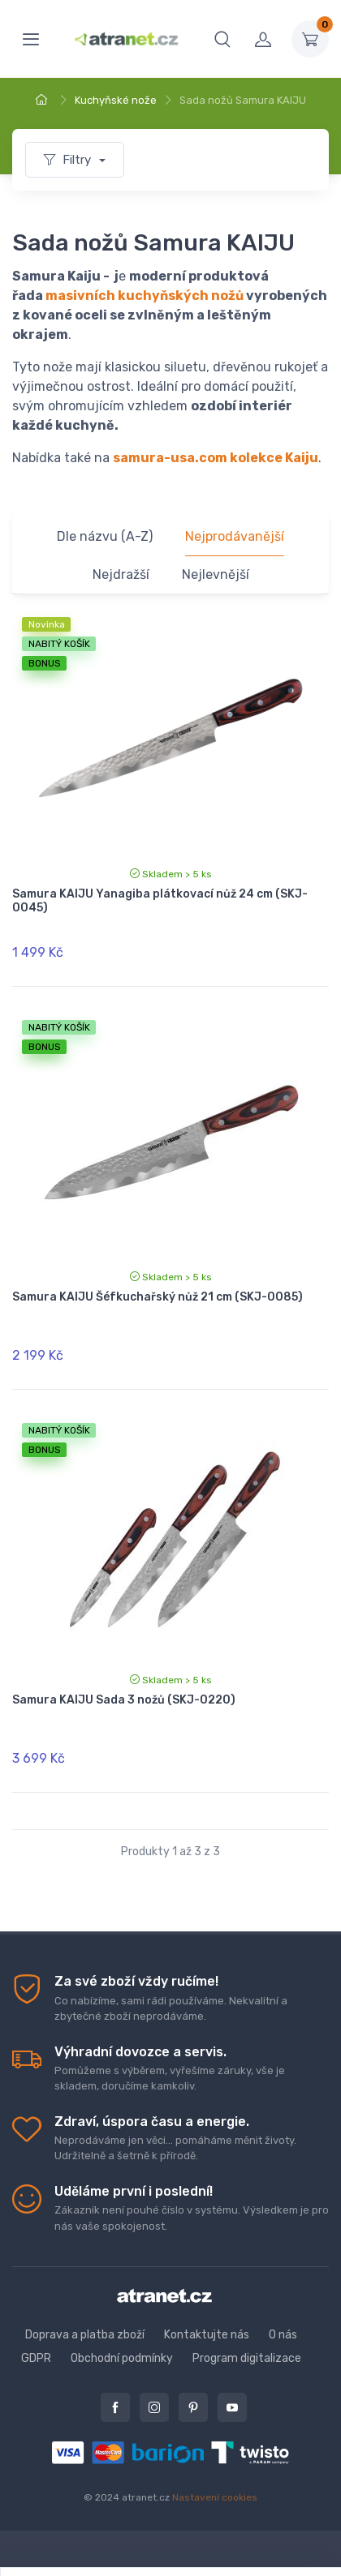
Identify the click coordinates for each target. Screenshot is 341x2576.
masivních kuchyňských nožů (144, 295)
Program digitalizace (246, 2358)
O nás (283, 2335)
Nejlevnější (215, 574)
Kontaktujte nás (206, 2335)
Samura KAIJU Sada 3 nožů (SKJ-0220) (123, 1700)
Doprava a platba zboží (85, 2335)
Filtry (69, 159)
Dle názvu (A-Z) (105, 536)
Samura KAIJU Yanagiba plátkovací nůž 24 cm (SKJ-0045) (160, 901)
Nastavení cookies (214, 2497)
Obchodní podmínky (122, 2358)
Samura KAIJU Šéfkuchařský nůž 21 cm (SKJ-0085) (157, 1297)
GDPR (36, 2358)
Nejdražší (121, 574)
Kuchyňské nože (116, 100)
